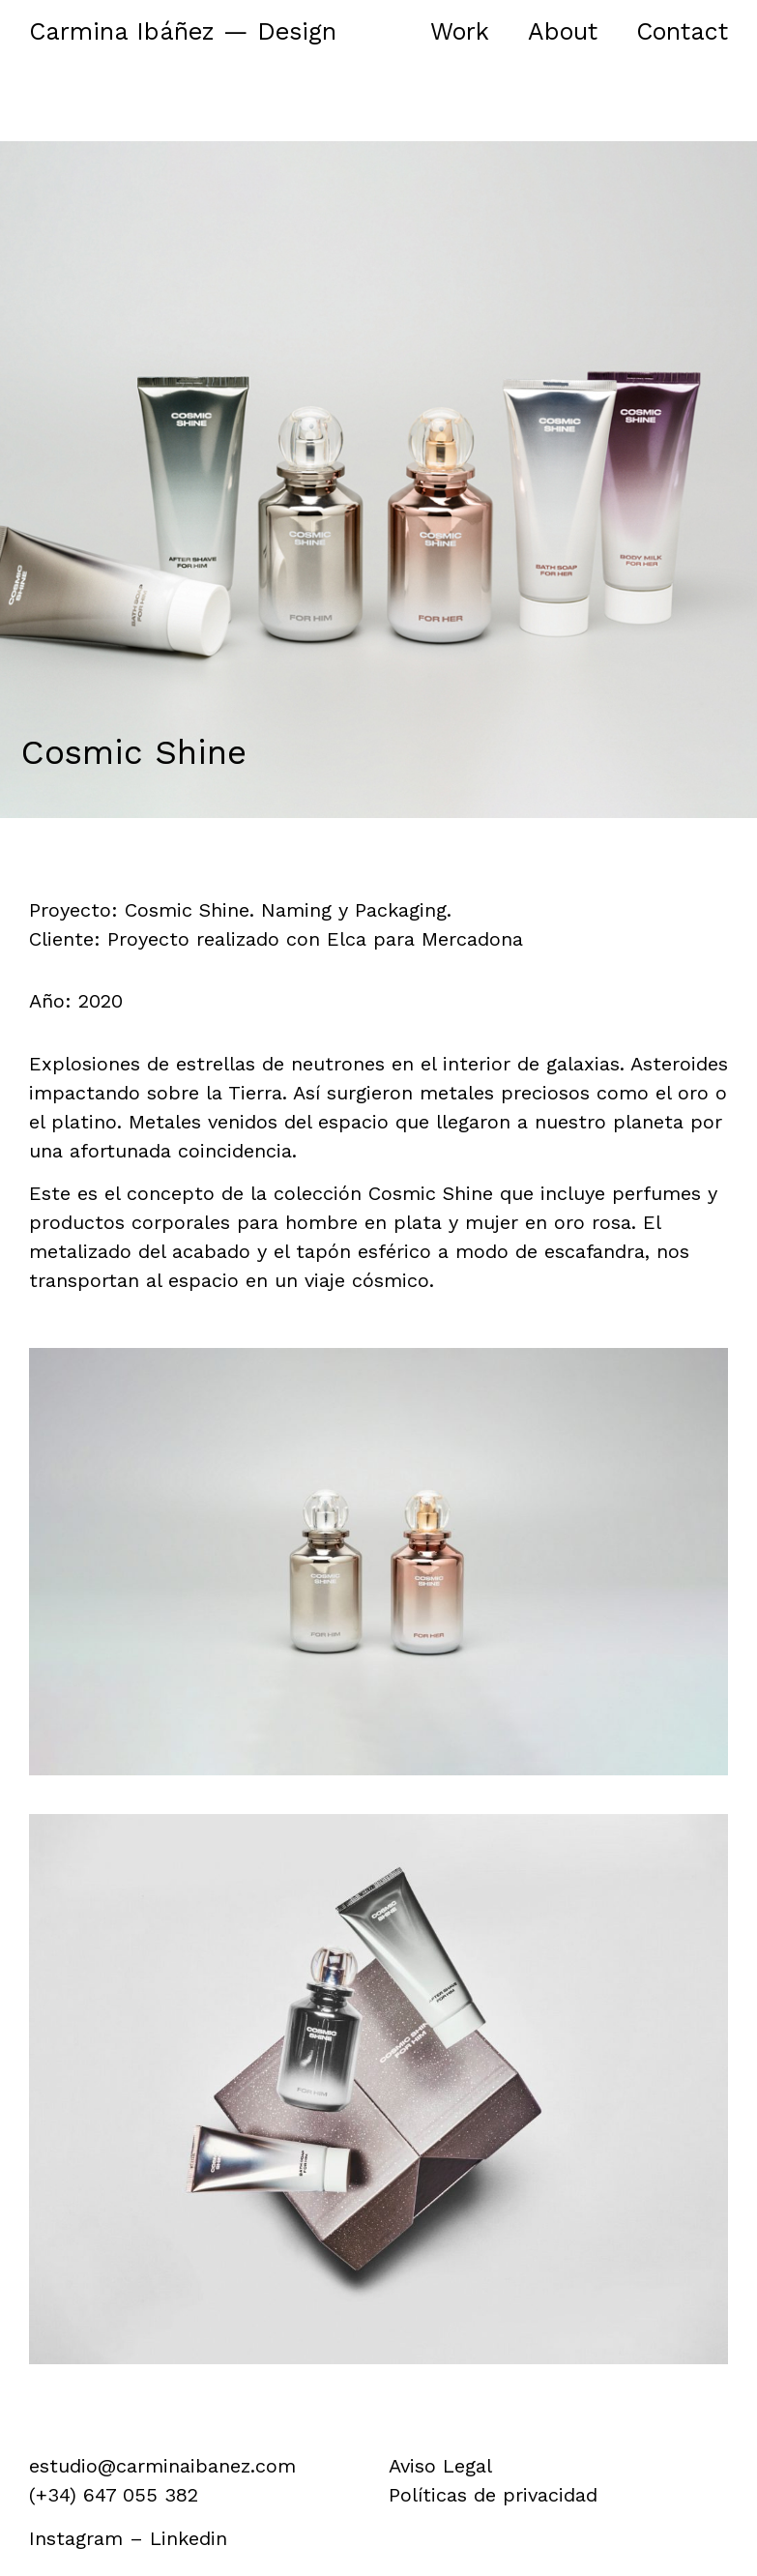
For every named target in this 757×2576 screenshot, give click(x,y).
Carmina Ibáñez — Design (182, 31)
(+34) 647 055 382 (113, 2494)
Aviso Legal (440, 2465)
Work (459, 31)
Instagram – (89, 2538)
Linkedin (188, 2538)
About (562, 31)
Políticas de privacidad (493, 2494)
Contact (682, 31)
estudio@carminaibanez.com (162, 2465)
